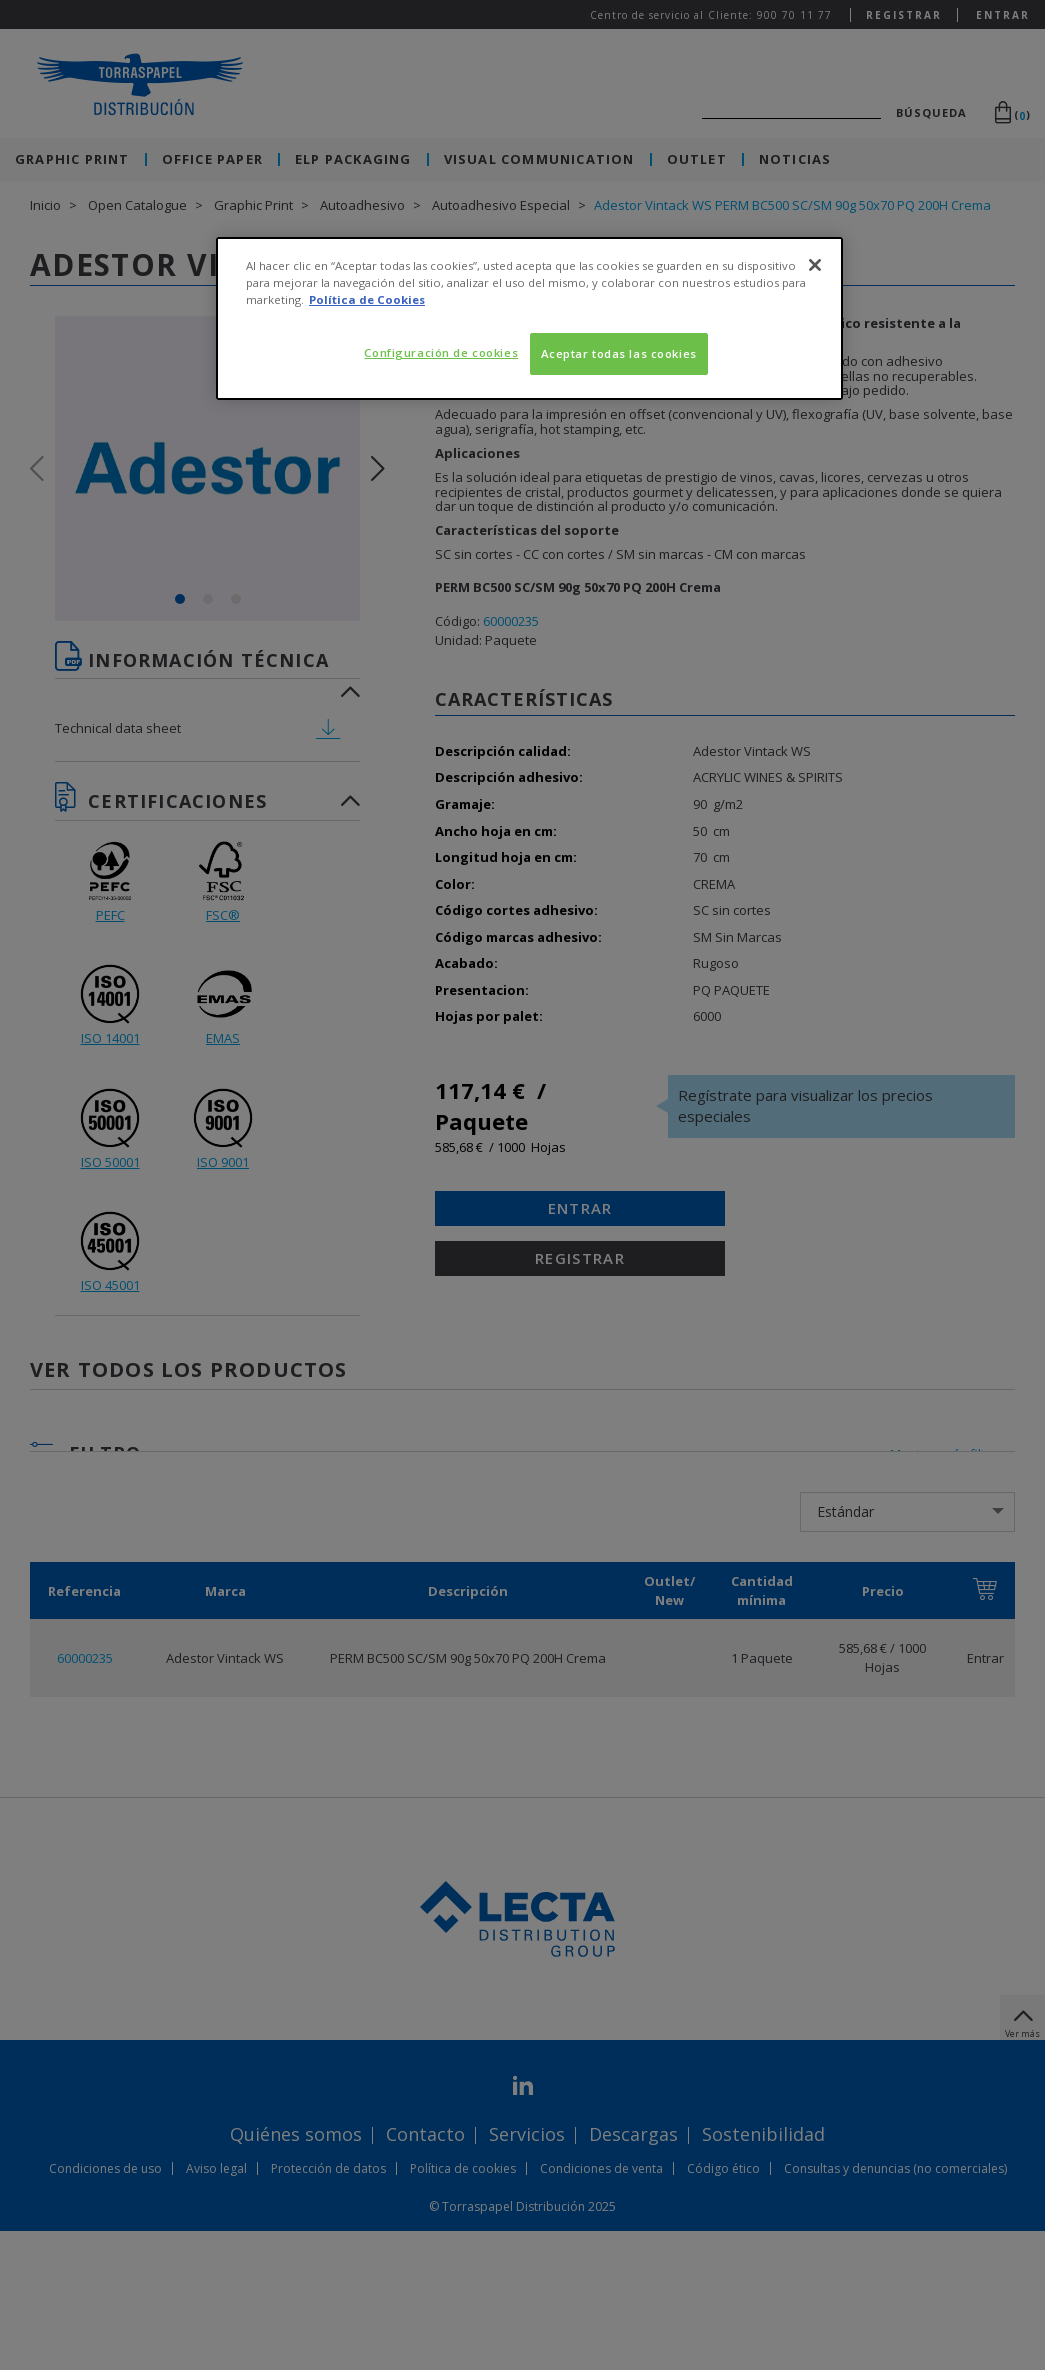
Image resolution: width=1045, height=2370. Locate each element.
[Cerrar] (815, 265)
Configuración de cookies (441, 352)
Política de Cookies (367, 299)
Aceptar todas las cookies (619, 353)
